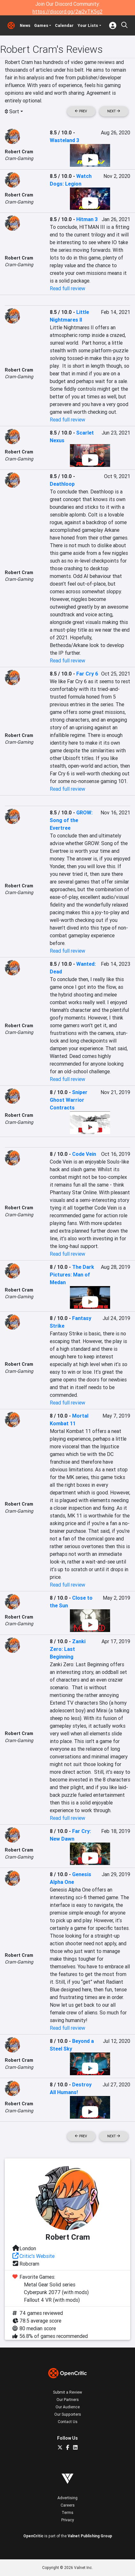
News (25, 25)
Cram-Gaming (19, 158)
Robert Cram (19, 152)
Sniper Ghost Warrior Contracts (68, 1100)
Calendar (64, 25)
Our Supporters (67, 2414)
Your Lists (88, 25)
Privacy (67, 2519)
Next (113, 111)
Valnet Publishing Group (90, 2535)
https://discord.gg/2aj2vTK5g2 (67, 11)
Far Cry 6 (87, 673)
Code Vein (84, 1154)
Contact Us (68, 2421)
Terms (67, 2512)
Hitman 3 (87, 219)
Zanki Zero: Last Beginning (68, 1649)
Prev (81, 111)
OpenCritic (33, 2535)
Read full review (67, 288)
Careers (68, 2505)
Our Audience (68, 2406)
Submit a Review (67, 2392)
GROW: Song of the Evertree (71, 820)
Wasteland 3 (64, 140)
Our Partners (67, 2399)
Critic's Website (37, 2256)
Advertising (67, 2497)
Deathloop (62, 484)
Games (41, 25)
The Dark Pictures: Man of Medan (72, 1274)
